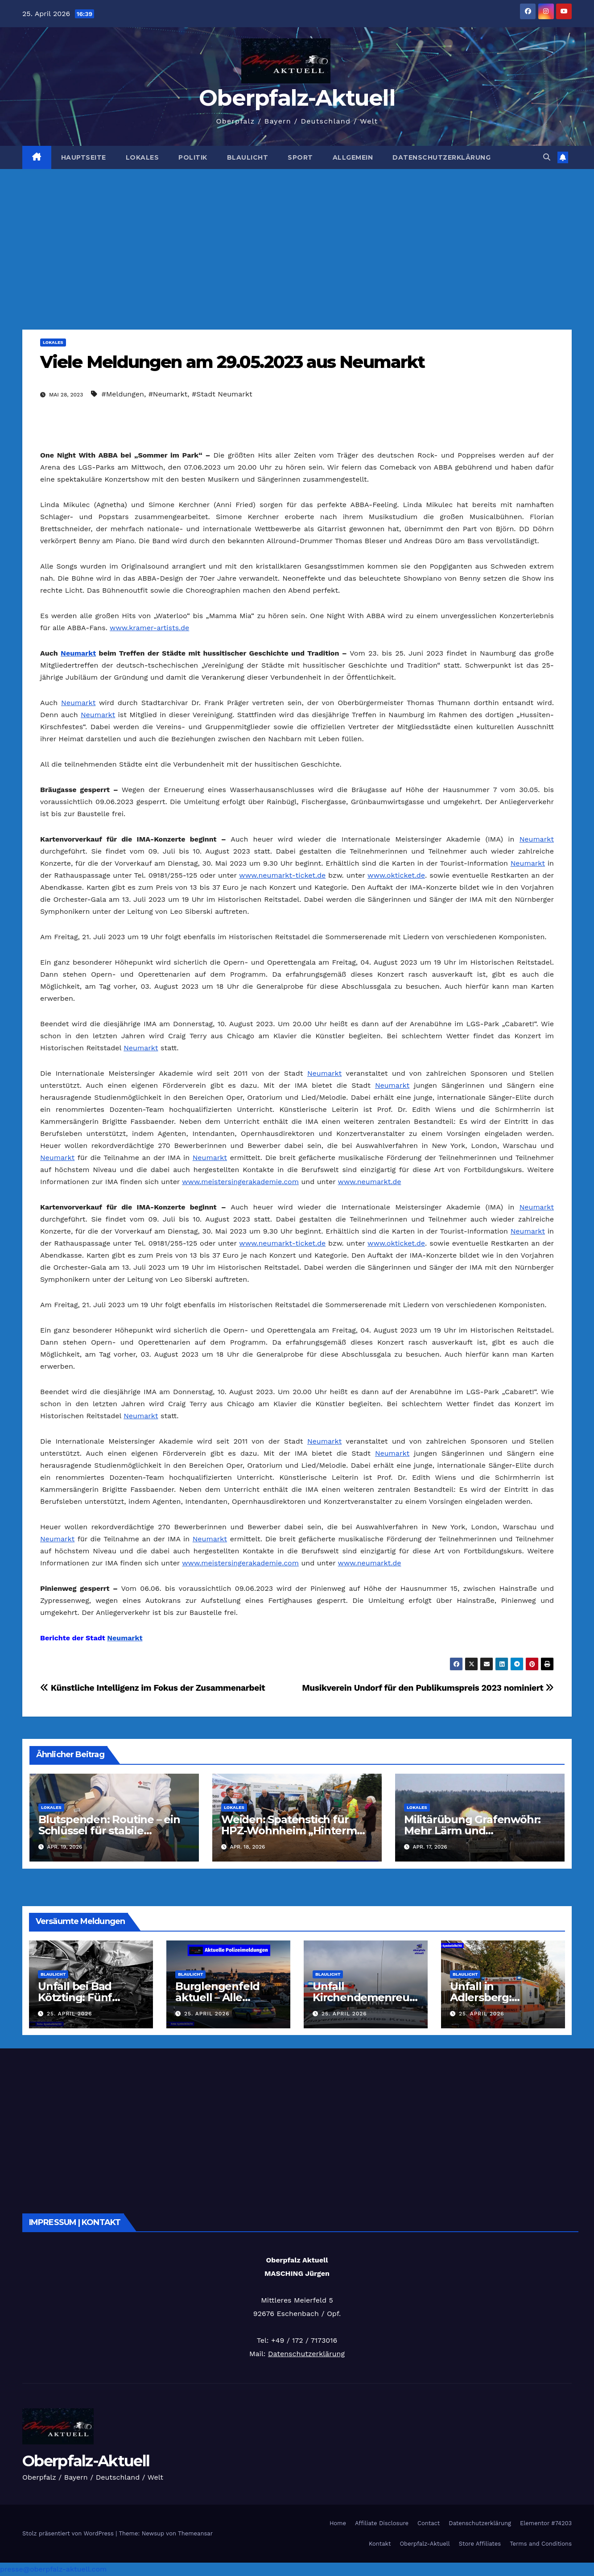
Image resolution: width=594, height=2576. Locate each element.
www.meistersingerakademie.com (240, 1181)
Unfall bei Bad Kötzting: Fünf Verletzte (75, 1997)
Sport (300, 157)
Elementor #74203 (546, 2523)
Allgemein (353, 157)
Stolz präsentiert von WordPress (69, 2533)
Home (338, 2523)
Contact (428, 2523)
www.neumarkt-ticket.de (282, 875)
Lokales (142, 157)
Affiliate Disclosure (381, 2523)
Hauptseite (83, 157)
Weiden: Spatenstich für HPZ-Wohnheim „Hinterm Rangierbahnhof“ (289, 1830)
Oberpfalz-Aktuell (297, 97)
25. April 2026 (69, 2013)
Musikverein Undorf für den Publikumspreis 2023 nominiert (428, 1688)
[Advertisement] (297, 235)
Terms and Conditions (541, 2543)
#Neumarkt (168, 394)
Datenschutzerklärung (441, 157)
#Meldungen (123, 394)
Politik (192, 157)
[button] (546, 157)
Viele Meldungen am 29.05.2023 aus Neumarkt (232, 361)
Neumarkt (78, 653)
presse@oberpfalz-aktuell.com (53, 2569)
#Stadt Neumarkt (222, 394)
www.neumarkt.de (369, 1181)
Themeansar (195, 2533)
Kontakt (380, 2543)
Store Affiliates (480, 2543)
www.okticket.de (396, 875)
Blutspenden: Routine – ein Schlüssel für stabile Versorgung (109, 1830)
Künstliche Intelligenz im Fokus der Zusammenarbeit (152, 1688)
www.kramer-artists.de (149, 627)
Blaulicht (247, 157)
